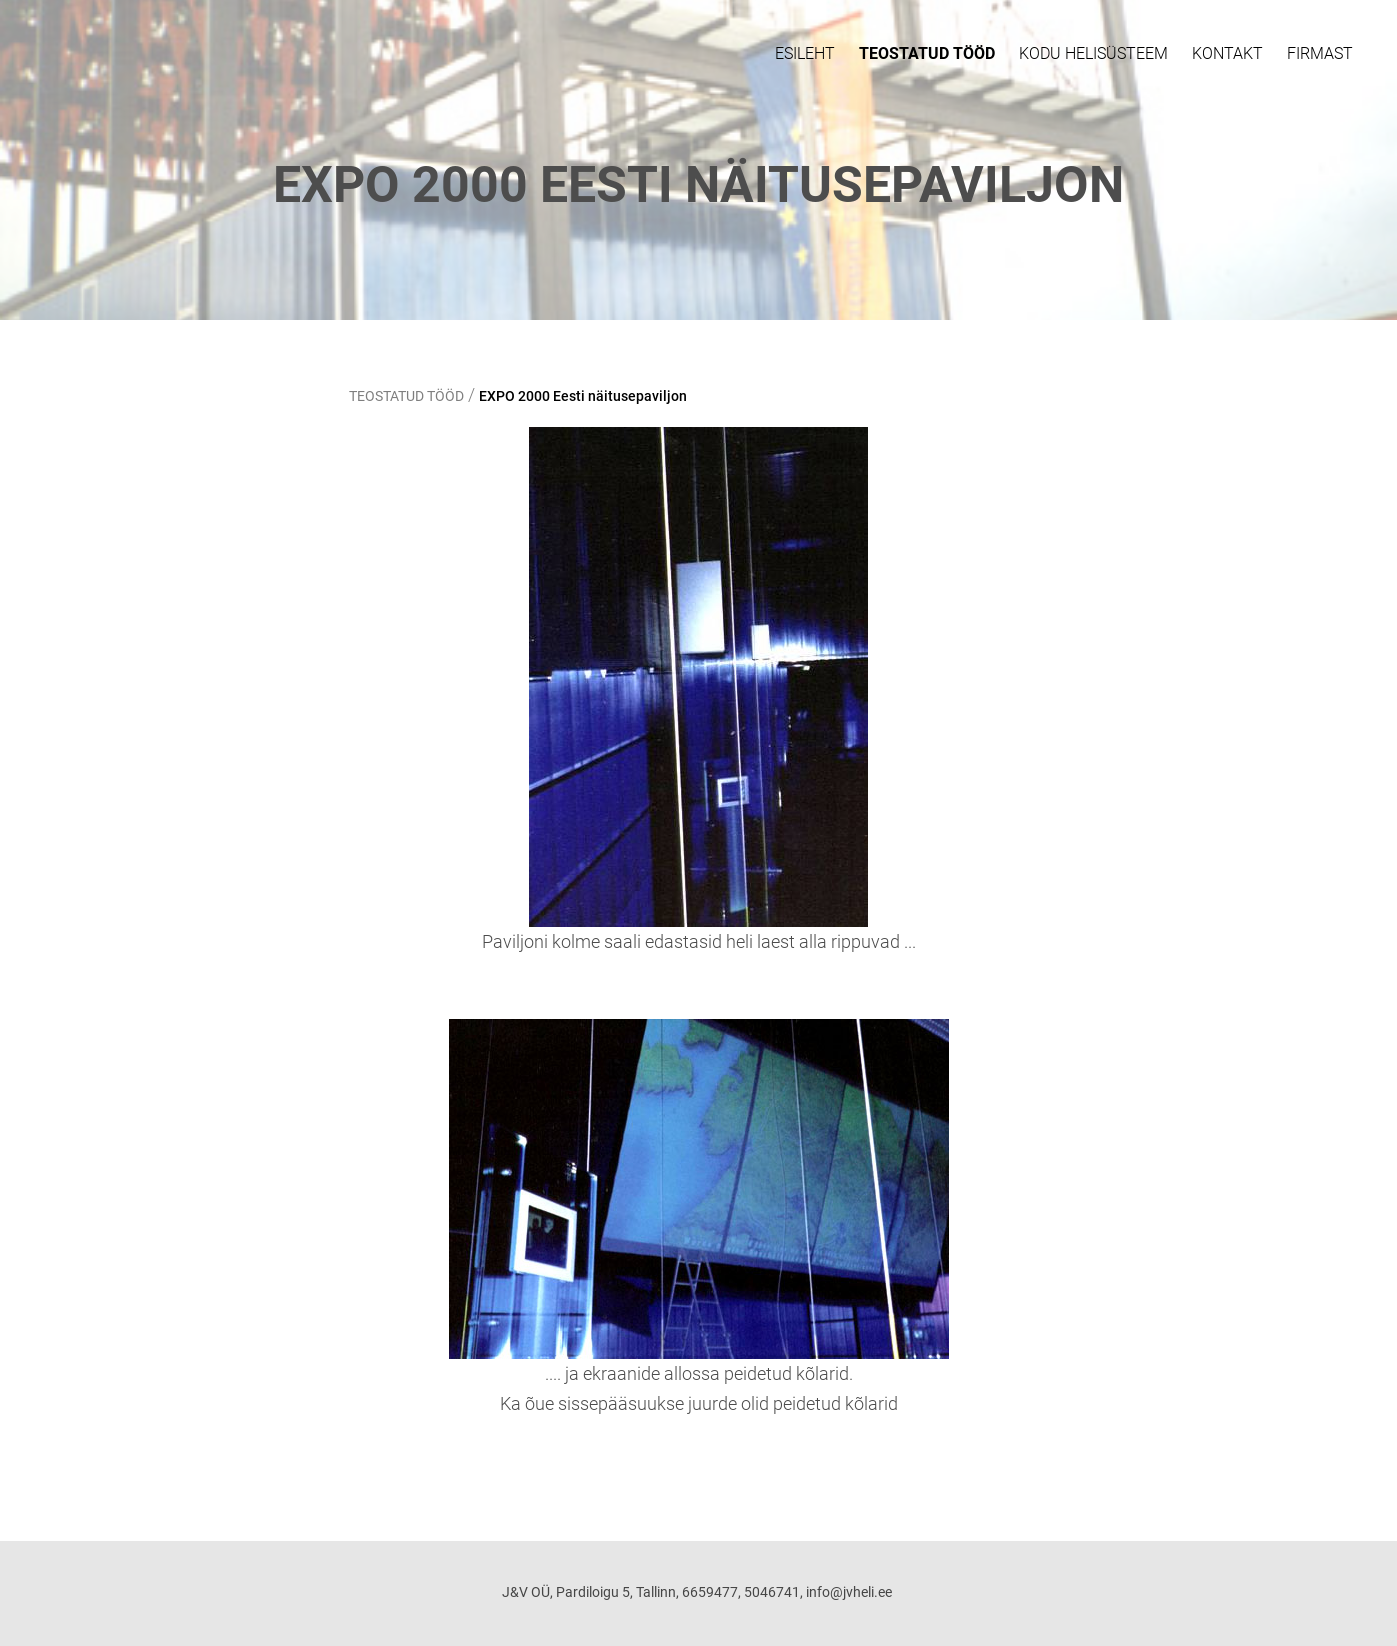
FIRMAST (1320, 53)
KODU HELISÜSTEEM (1093, 53)
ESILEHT (805, 53)
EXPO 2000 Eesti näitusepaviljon (583, 396)
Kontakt (1227, 53)
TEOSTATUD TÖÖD (927, 53)
